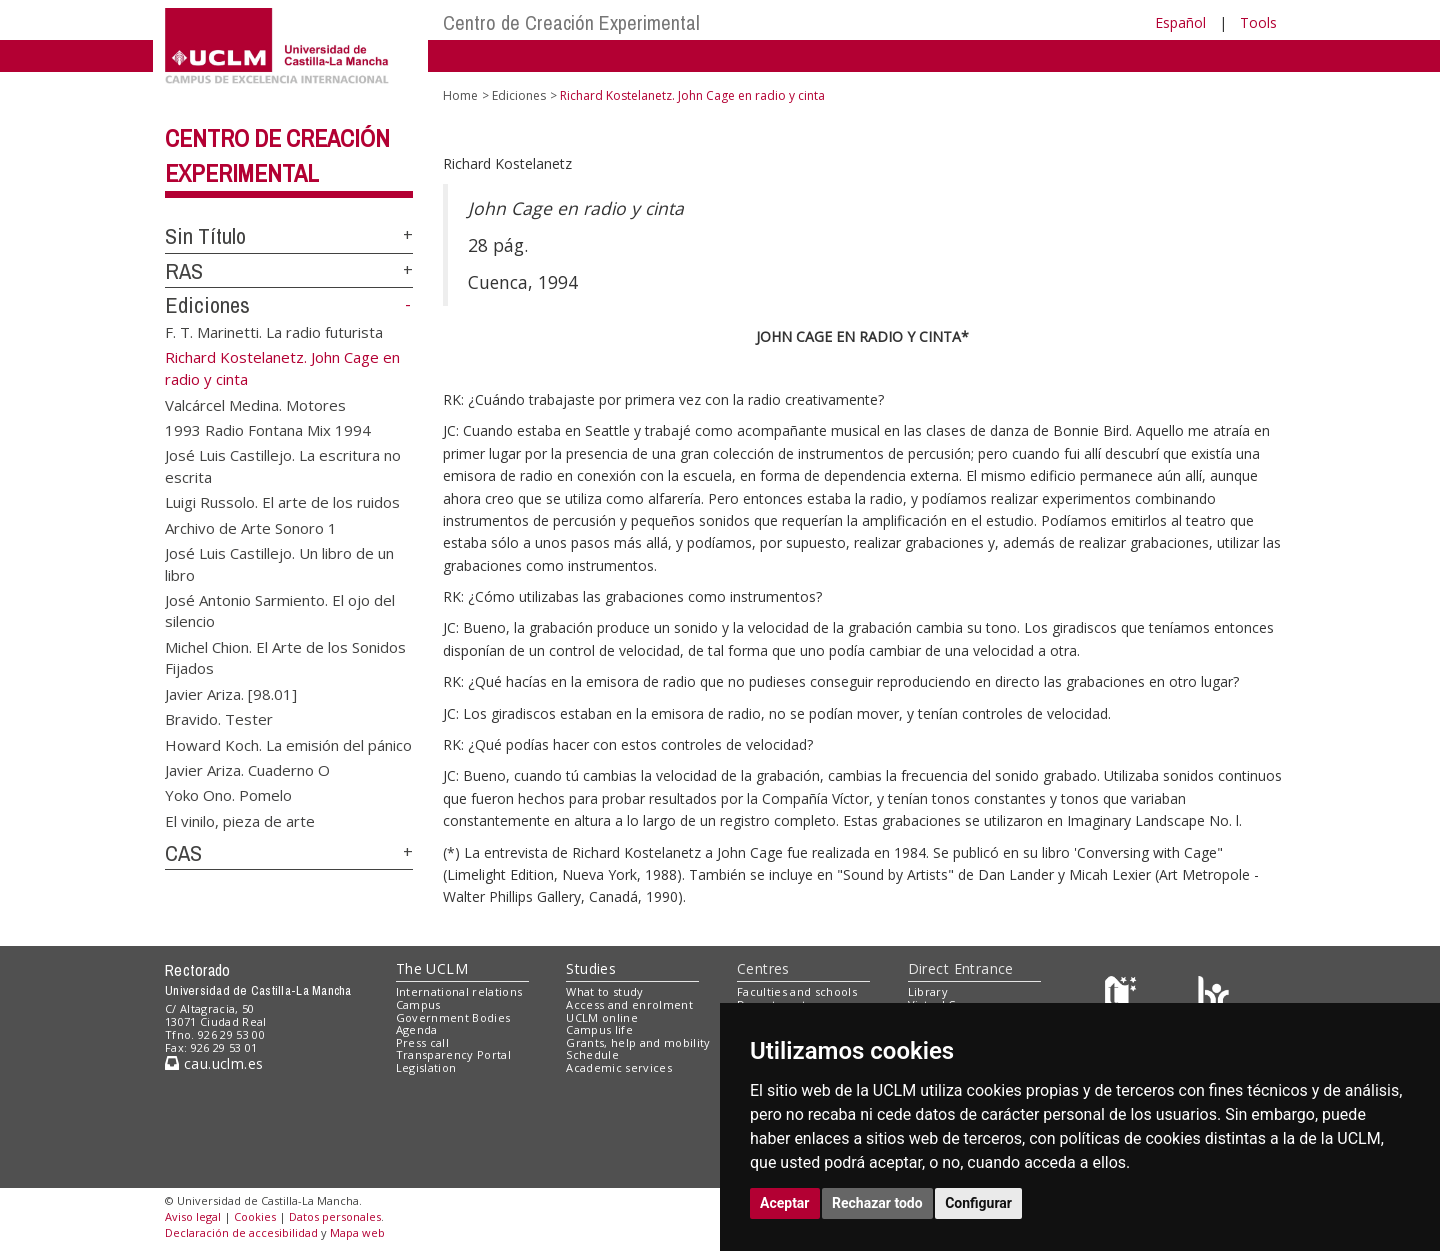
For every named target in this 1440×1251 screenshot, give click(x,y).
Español (1180, 22)
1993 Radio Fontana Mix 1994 (268, 430)
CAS (183, 853)
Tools (1258, 22)
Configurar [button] (978, 1203)
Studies (591, 968)
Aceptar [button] (785, 1203)
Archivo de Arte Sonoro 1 (251, 527)
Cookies (255, 1216)
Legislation (426, 1067)
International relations (459, 991)
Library (928, 991)
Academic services (619, 1067)
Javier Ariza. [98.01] (231, 693)
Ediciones (207, 305)
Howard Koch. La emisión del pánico (288, 744)
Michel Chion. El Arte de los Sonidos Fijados (285, 656)
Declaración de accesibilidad (241, 1232)
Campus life (599, 1029)
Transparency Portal (453, 1054)
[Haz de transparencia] (1123, 996)
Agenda (417, 1029)
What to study (604, 991)
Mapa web (357, 1232)
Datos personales (335, 1216)
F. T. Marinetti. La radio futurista (274, 332)
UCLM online (602, 1017)
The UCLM (432, 968)
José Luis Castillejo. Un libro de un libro (279, 563)
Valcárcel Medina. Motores (255, 404)
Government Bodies (453, 1017)
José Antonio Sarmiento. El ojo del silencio (280, 610)
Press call (422, 1042)
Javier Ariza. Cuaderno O (247, 769)
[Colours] (1213, 996)
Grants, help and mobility (638, 1042)
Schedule (592, 1054)
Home (460, 95)
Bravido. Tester (219, 719)
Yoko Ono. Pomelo (228, 795)
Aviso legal (193, 1216)
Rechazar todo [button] (877, 1203)
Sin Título (205, 236)
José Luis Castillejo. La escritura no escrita (283, 465)
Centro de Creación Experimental (571, 22)
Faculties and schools (797, 991)
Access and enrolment (629, 1004)
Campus (418, 1004)
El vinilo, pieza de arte (240, 820)
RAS (184, 271)
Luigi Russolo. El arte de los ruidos (282, 502)
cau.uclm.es (214, 1063)
